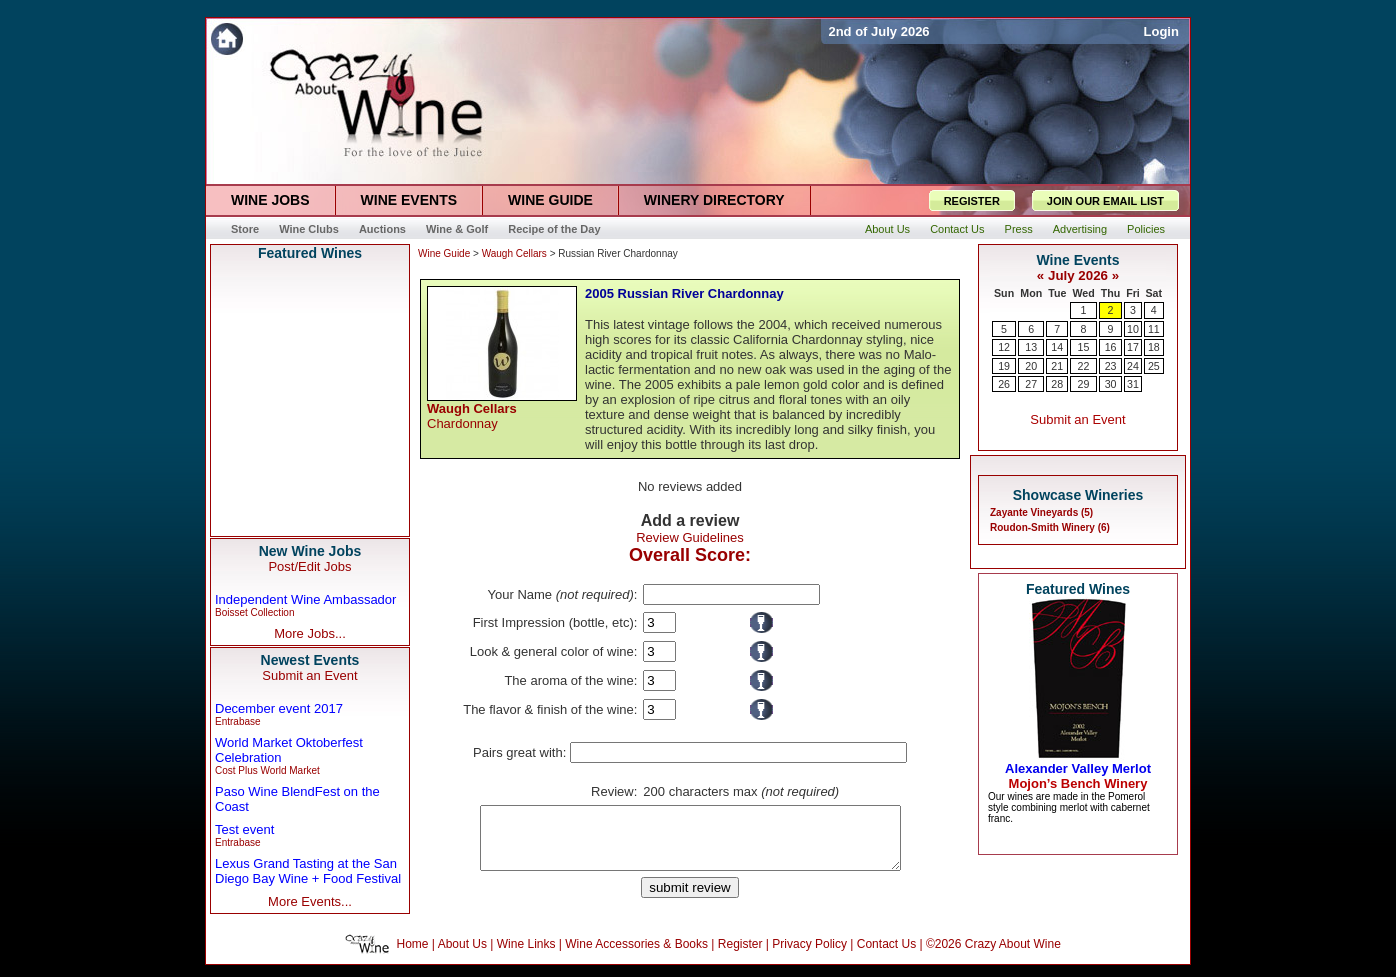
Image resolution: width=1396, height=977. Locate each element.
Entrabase (238, 721)
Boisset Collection (254, 612)
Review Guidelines (690, 537)
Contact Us (886, 956)
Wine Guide (444, 253)
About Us (462, 956)
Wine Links (526, 956)
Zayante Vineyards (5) (1041, 512)
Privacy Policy (809, 956)
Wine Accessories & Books (636, 956)
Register (740, 956)
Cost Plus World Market (267, 770)
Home (413, 956)
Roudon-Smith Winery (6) (1050, 527)
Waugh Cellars (514, 253)
